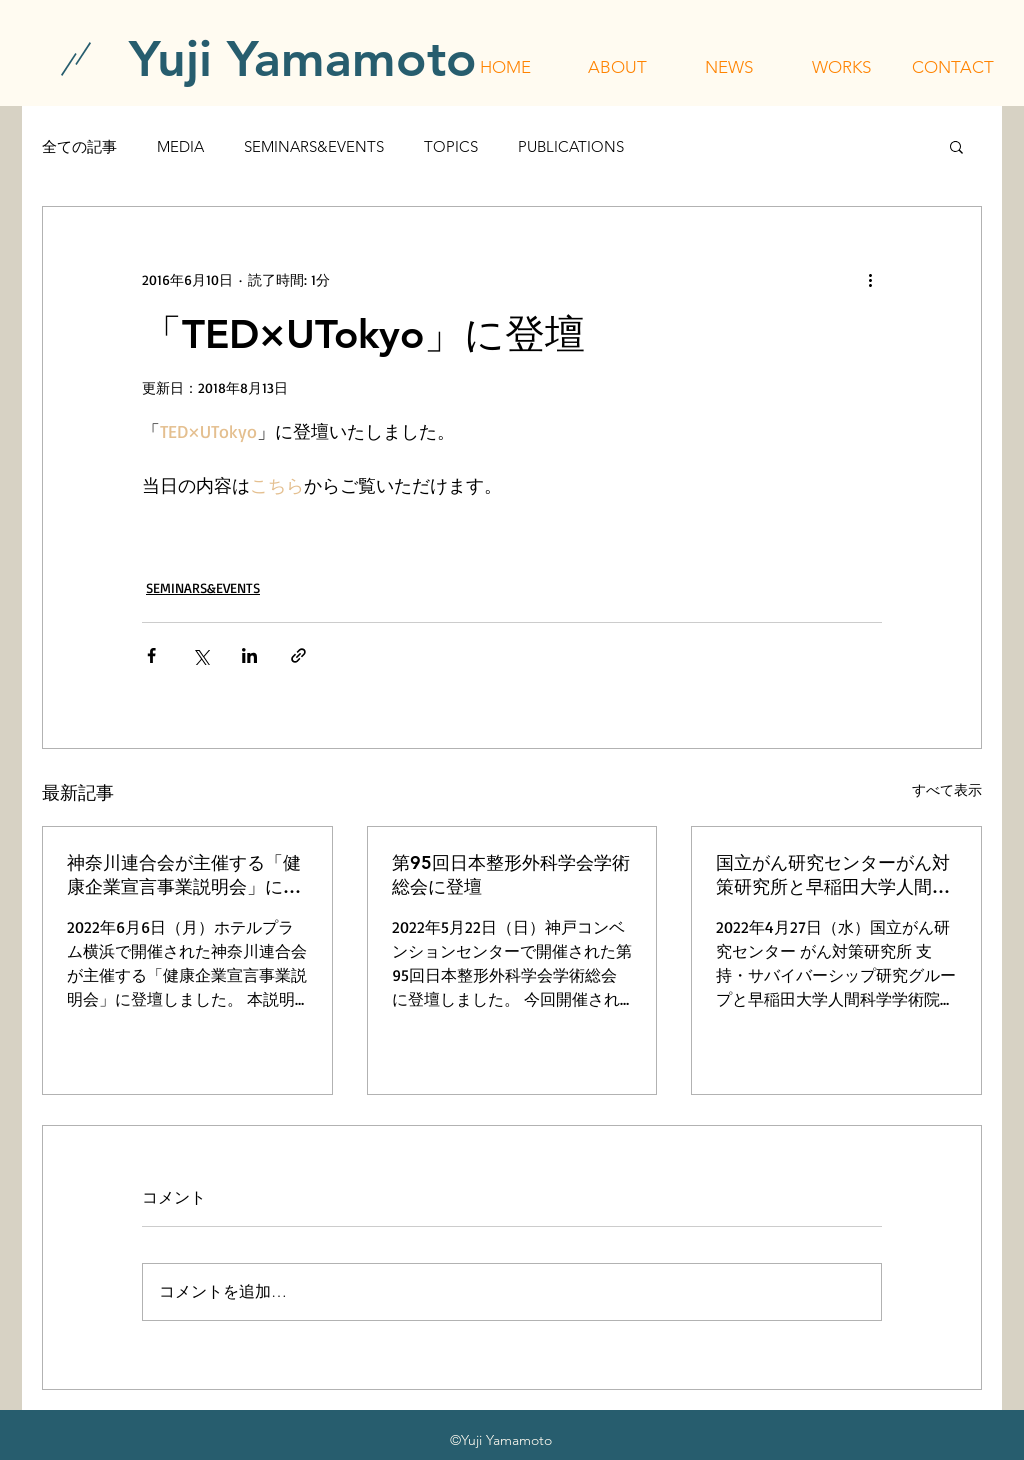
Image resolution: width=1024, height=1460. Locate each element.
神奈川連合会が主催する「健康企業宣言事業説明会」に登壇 (184, 875)
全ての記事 (79, 146)
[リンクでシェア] (298, 655)
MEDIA (180, 146)
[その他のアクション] (870, 279)
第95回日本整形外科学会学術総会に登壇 (511, 874)
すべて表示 (947, 789)
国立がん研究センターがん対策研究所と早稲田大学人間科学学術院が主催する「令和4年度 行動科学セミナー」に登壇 (835, 875)
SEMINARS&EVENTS (314, 146)
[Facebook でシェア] (151, 655)
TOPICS (451, 146)
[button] (617, 67)
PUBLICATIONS (571, 146)
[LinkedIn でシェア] (249, 655)
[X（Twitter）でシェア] (200, 655)
